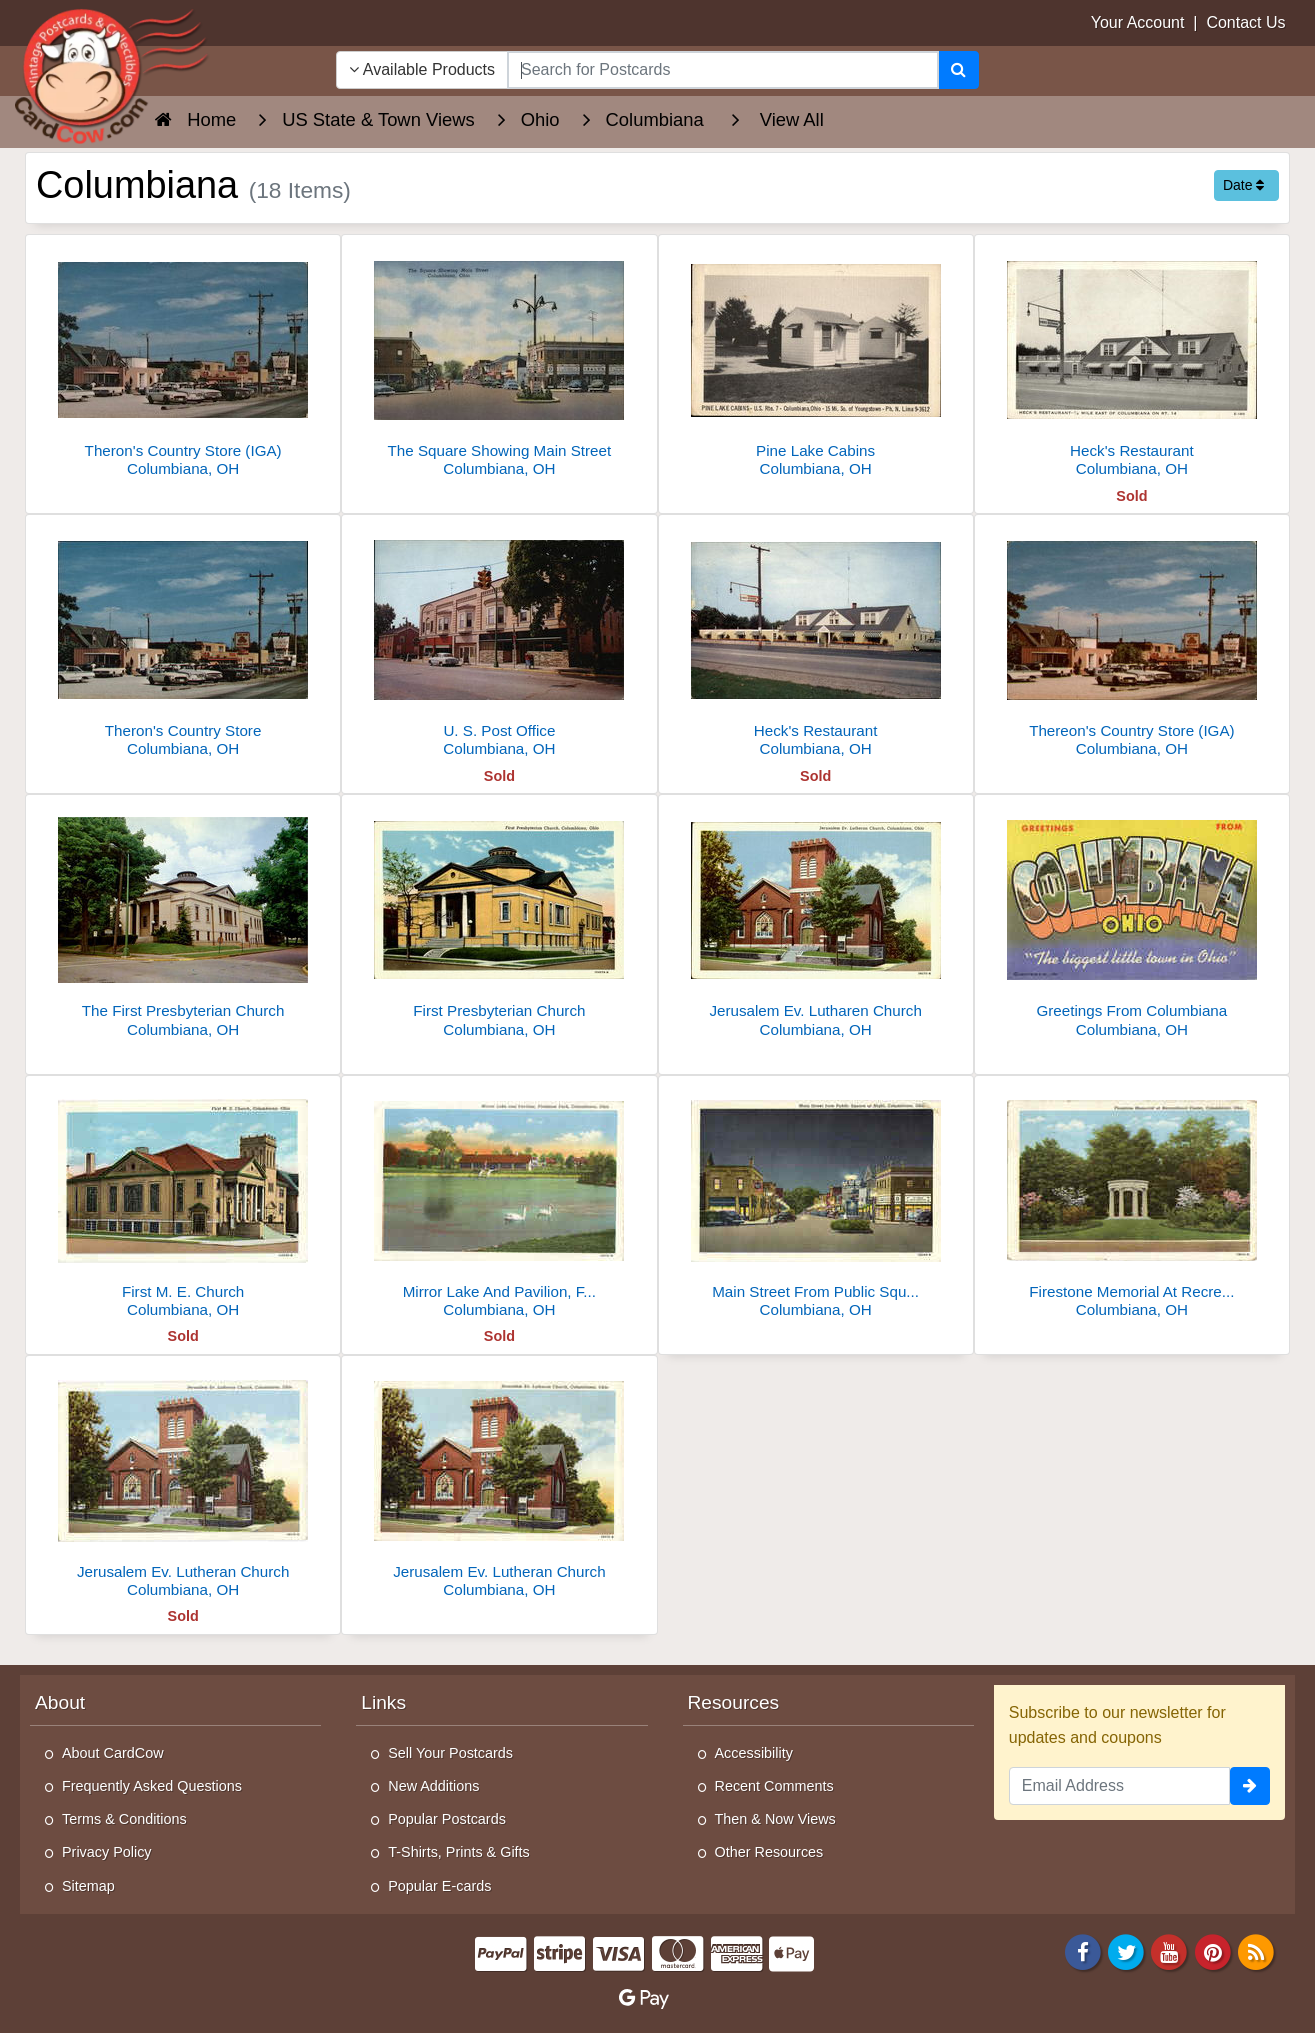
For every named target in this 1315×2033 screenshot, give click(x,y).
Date (1243, 185)
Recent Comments (774, 1786)
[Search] (958, 70)
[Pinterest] (1213, 1950)
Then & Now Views (775, 1819)
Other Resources (769, 1852)
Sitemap (88, 1886)
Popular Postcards (447, 1819)
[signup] (1250, 1786)
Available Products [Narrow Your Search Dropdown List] (422, 69)
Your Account (1138, 22)
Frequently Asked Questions (152, 1786)
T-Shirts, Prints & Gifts (459, 1852)
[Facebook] (1083, 1950)
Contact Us (1245, 22)
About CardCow (113, 1753)
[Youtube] (1170, 1950)
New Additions (433, 1786)
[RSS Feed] (1256, 1950)
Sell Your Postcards (450, 1753)
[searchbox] (723, 70)
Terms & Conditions (124, 1819)
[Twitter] (1126, 1950)
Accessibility (754, 1753)
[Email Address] (1119, 1786)
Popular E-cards (439, 1886)
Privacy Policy (107, 1852)
